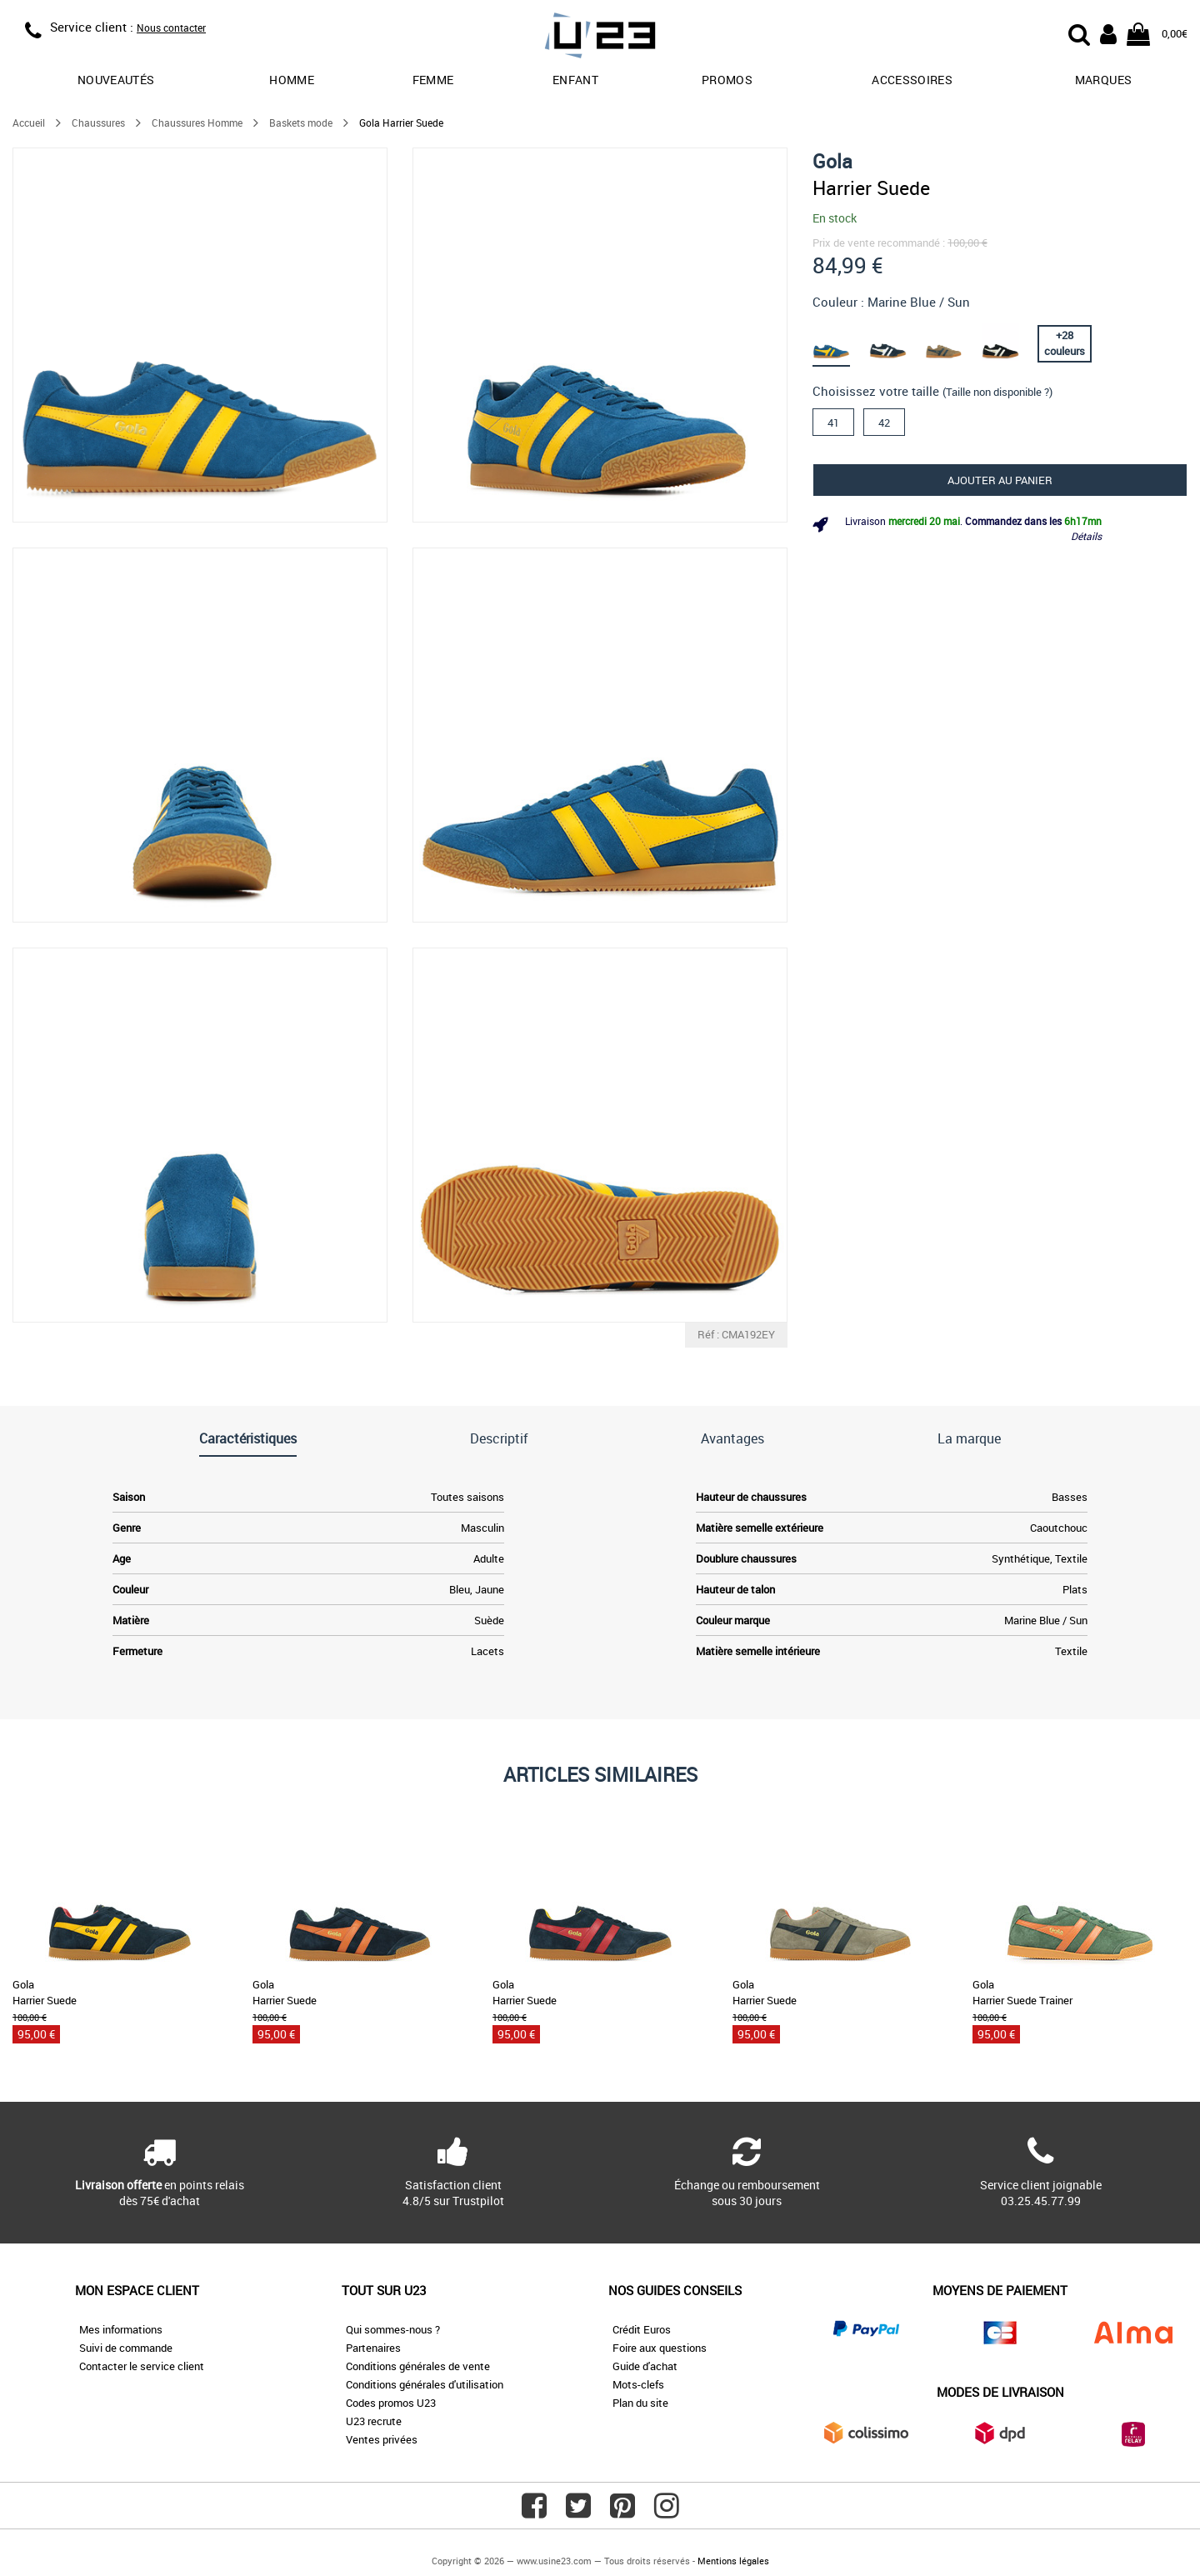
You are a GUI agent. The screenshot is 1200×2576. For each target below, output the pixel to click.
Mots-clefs (638, 2384)
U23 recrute (374, 2420)
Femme (433, 80)
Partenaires (373, 2347)
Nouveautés (116, 80)
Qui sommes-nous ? (393, 2329)
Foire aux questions (659, 2347)
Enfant (575, 80)
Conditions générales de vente (418, 2365)
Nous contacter (171, 27)
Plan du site (640, 2402)
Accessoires (912, 80)
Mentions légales (733, 2560)
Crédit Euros (641, 2329)
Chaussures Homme (197, 122)
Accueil (28, 122)
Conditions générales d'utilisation (424, 2384)
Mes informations (120, 2329)
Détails (1086, 536)
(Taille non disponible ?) (997, 391)
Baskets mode (300, 122)
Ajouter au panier (1000, 480)
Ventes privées (382, 2439)
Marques (1103, 80)
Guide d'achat (645, 2365)
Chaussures (98, 122)
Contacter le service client (141, 2365)
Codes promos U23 (391, 2402)
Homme (291, 80)
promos (727, 80)
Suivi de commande (125, 2347)
